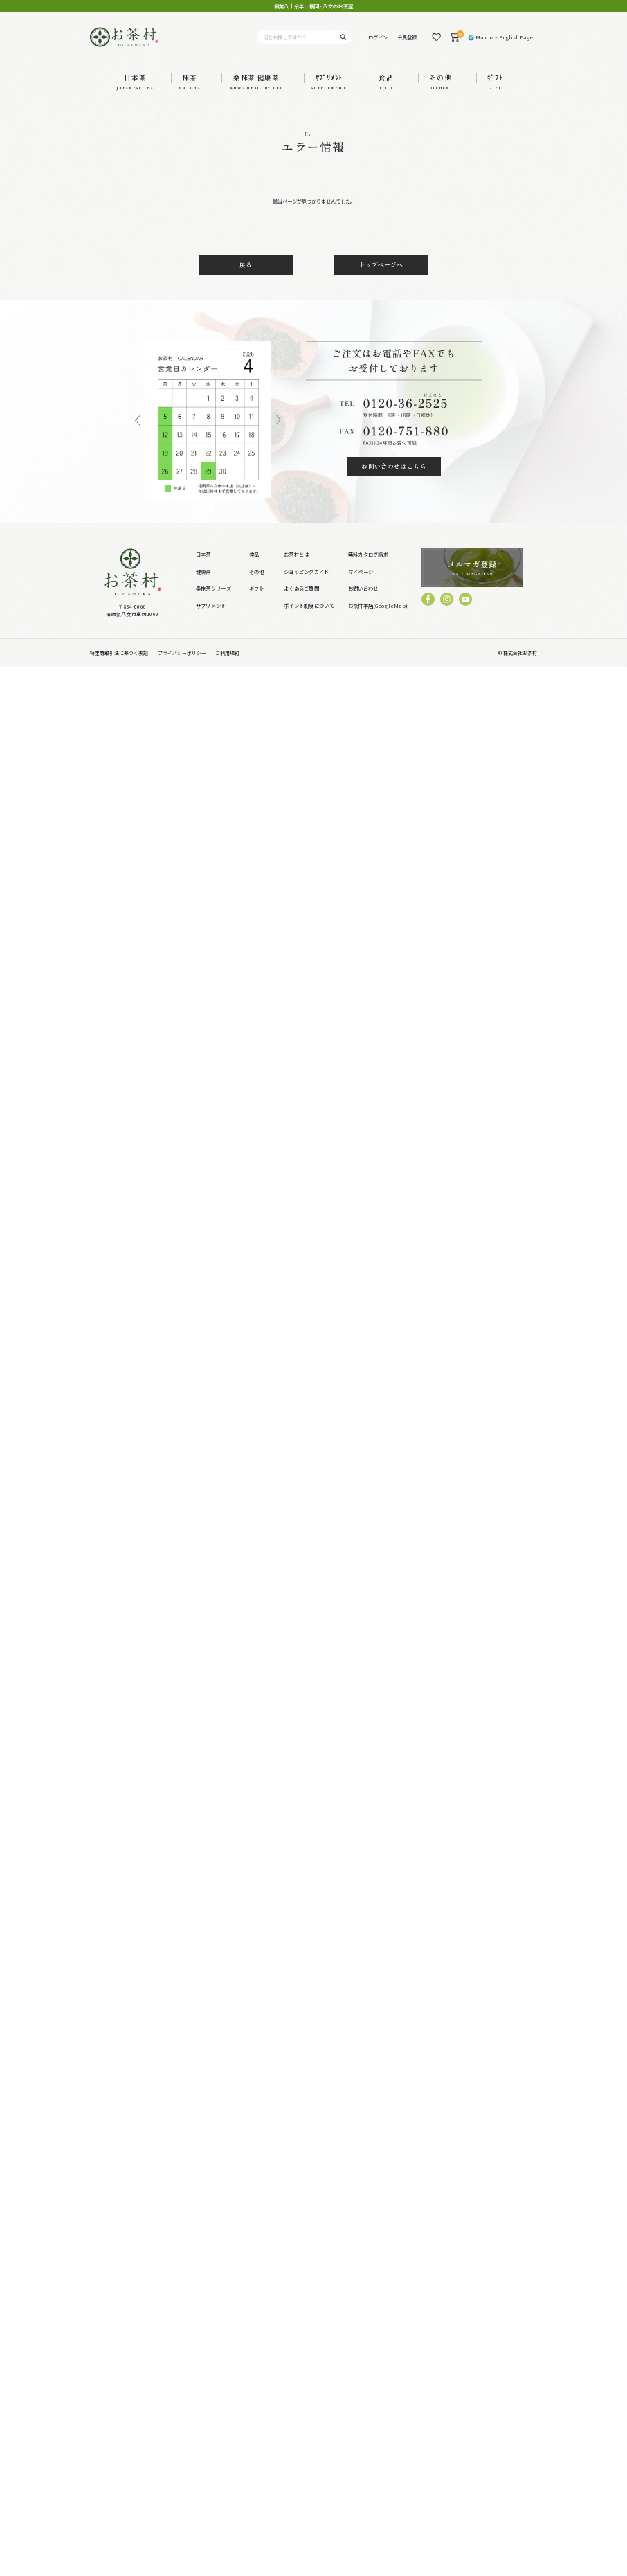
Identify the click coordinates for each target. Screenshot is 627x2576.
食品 (254, 554)
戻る (245, 264)
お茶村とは (296, 554)
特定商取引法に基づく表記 (119, 652)
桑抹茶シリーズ (213, 588)
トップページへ (381, 264)
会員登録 (407, 37)
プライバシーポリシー (182, 652)
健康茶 (203, 571)
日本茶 (203, 554)
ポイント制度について (309, 605)
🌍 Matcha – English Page (500, 37)
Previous (137, 420)
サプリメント (211, 605)
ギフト (256, 588)
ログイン (378, 37)
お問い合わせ (363, 588)
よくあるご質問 (301, 588)
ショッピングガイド (306, 571)
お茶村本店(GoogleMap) (378, 605)
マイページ (360, 571)
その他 (256, 571)
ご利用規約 (227, 652)
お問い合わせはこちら (393, 466)
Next (278, 420)
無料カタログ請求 (368, 554)
